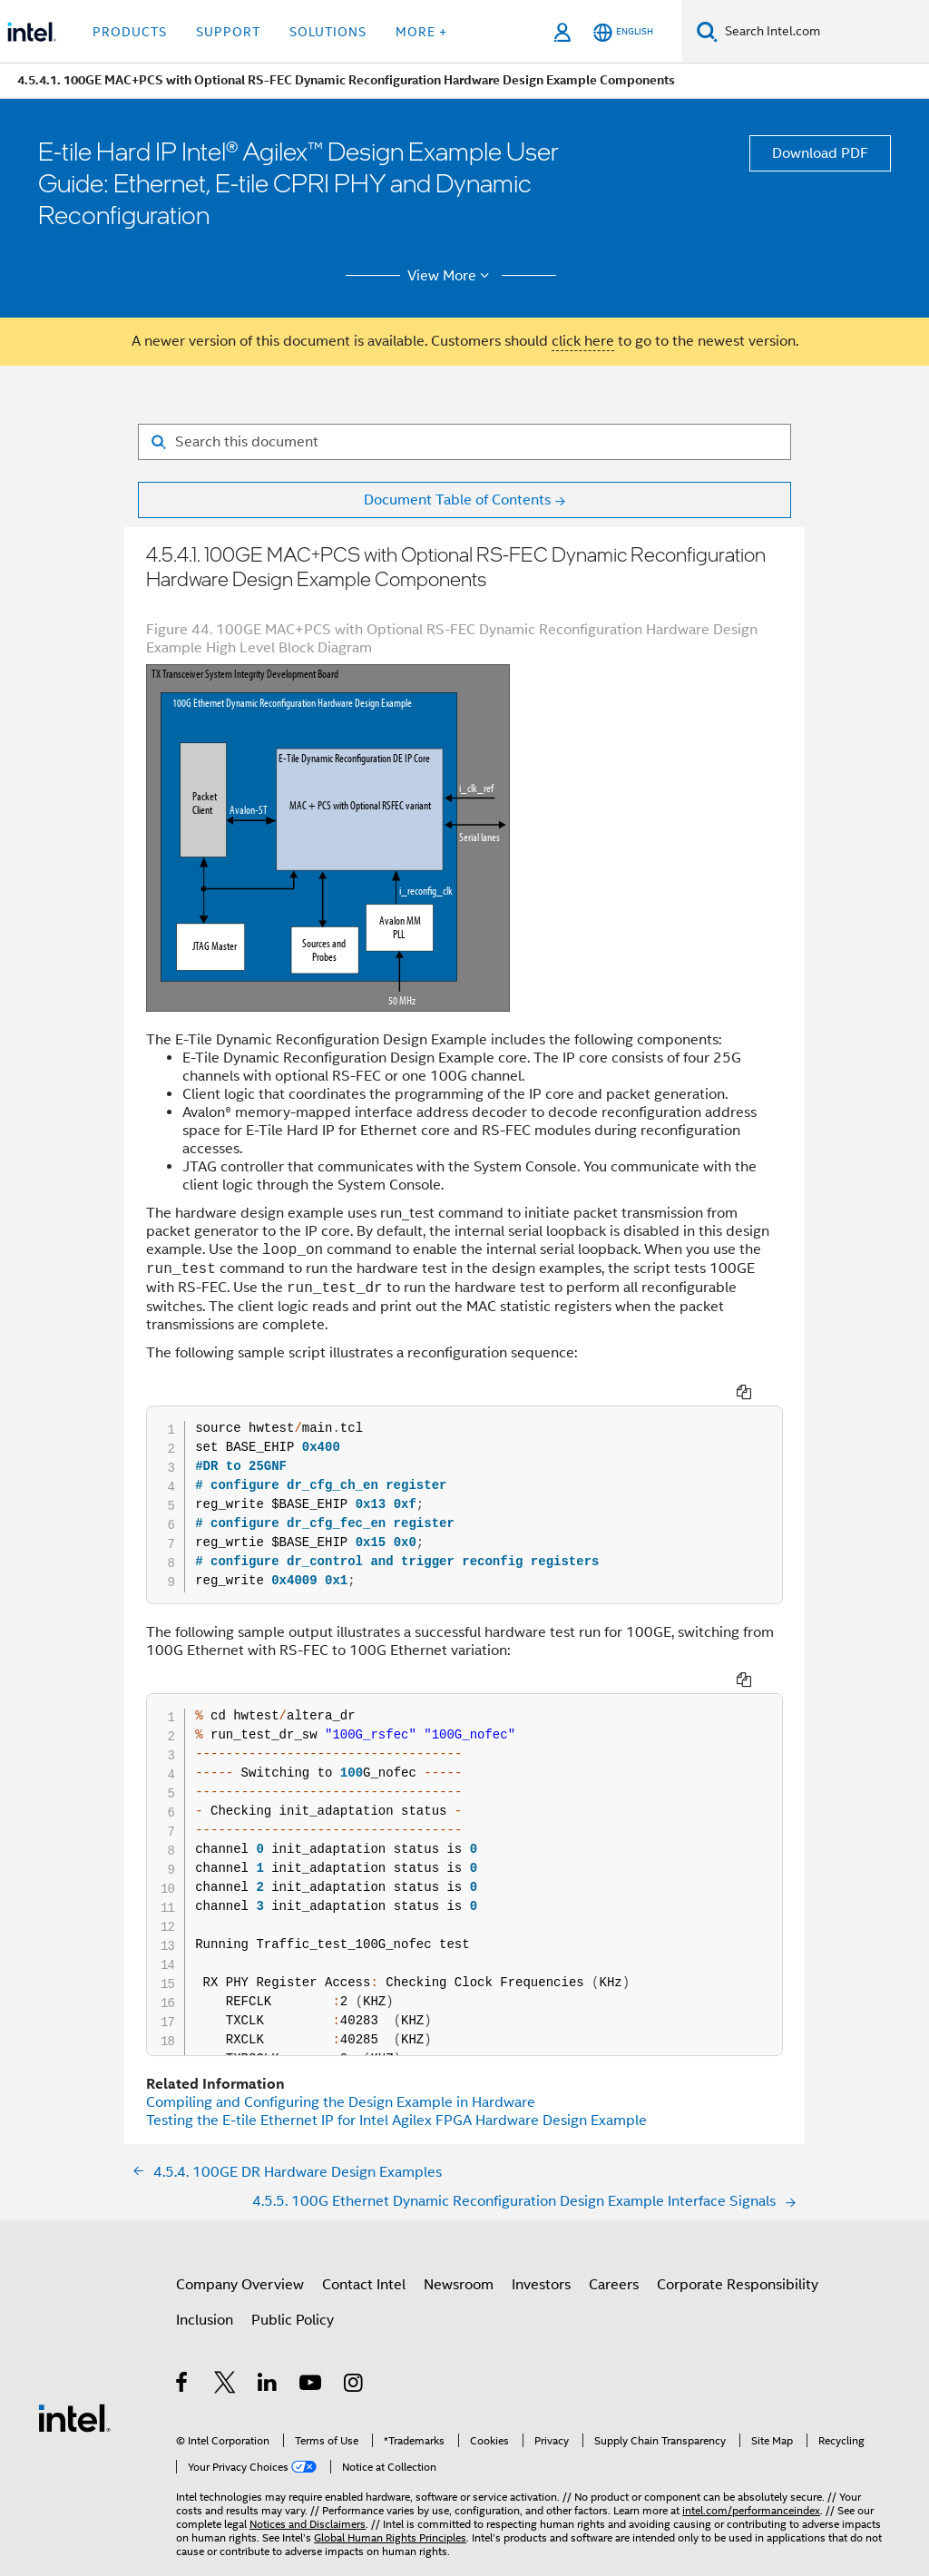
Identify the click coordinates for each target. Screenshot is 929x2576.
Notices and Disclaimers (307, 2485)
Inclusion (204, 2281)
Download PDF (820, 153)
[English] (623, 32)
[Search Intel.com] (823, 31)
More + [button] (421, 32)
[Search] (707, 31)
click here (583, 341)
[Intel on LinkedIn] (268, 2346)
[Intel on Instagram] (354, 2346)
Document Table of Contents (457, 500)
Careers (614, 2246)
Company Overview (240, 2246)
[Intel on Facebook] (183, 2346)
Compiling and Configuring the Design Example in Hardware (340, 2063)
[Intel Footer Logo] (74, 2378)
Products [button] (130, 32)
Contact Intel (364, 2246)
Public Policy (292, 2281)
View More (451, 276)
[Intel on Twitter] (225, 2346)
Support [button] (228, 32)
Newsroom (459, 2246)
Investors (541, 2246)
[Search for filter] (464, 442)
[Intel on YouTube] (312, 2346)
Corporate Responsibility (737, 2246)
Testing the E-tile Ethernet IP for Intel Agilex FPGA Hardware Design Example (396, 2081)
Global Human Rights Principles (390, 2498)
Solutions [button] (328, 32)
